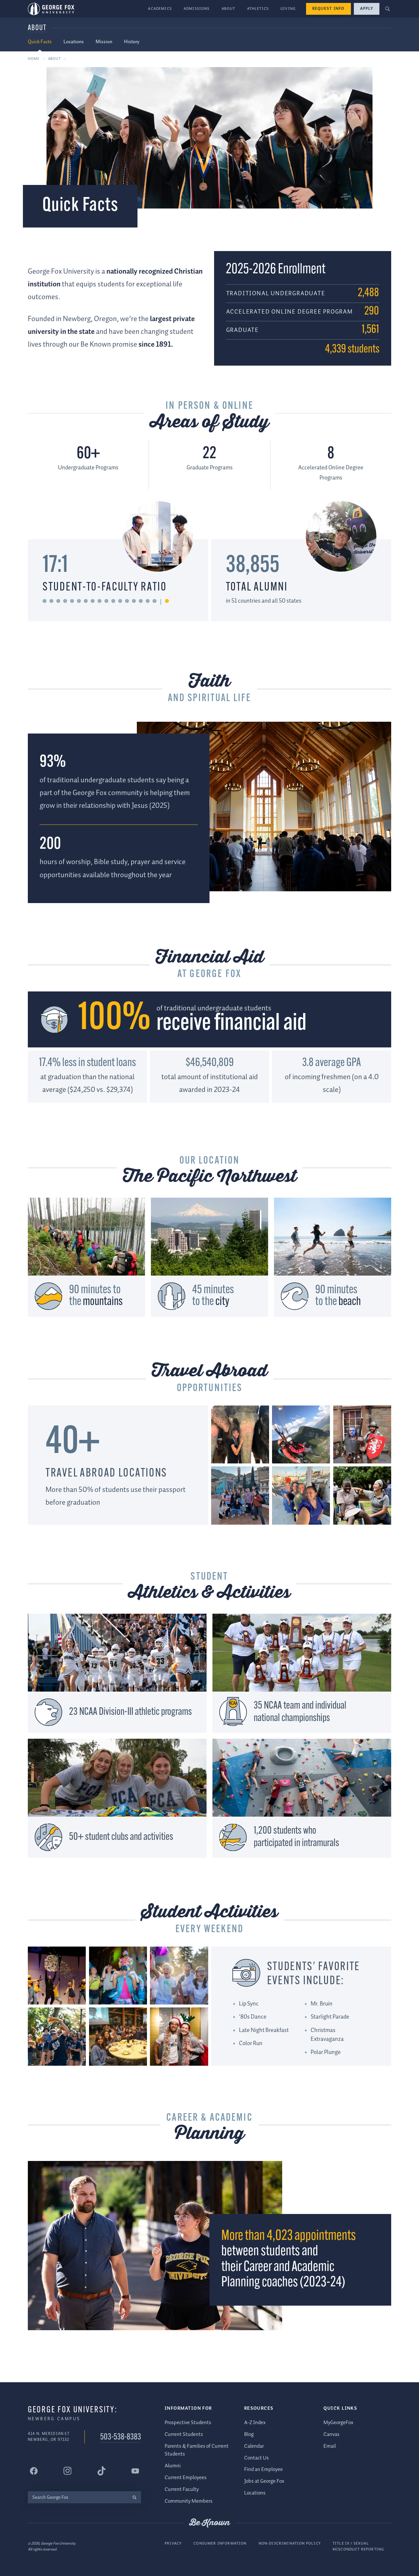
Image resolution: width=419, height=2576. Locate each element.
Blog (249, 2434)
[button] (388, 9)
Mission (104, 42)
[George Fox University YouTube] (135, 2471)
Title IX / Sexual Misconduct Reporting (358, 2547)
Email (329, 2446)
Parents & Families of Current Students (196, 2450)
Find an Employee (263, 2470)
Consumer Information (219, 2544)
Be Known (209, 2523)
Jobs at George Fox (264, 2481)
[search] (134, 2497)
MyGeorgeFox (338, 2423)
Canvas (331, 2434)
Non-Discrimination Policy (290, 2544)
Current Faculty (182, 2489)
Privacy (173, 2544)
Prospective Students (188, 2423)
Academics (160, 9)
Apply (366, 8)
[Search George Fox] (78, 2497)
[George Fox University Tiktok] (101, 2471)
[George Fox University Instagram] (67, 2471)
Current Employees (186, 2478)
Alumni (173, 2466)
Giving (288, 9)
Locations (74, 42)
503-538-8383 (120, 2437)
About (228, 9)
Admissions (197, 9)
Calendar (254, 2446)
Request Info (328, 8)
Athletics (258, 9)
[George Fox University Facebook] (34, 2471)
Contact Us (256, 2458)
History (131, 42)
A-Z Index (254, 2423)
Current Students (184, 2434)
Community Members (188, 2501)
